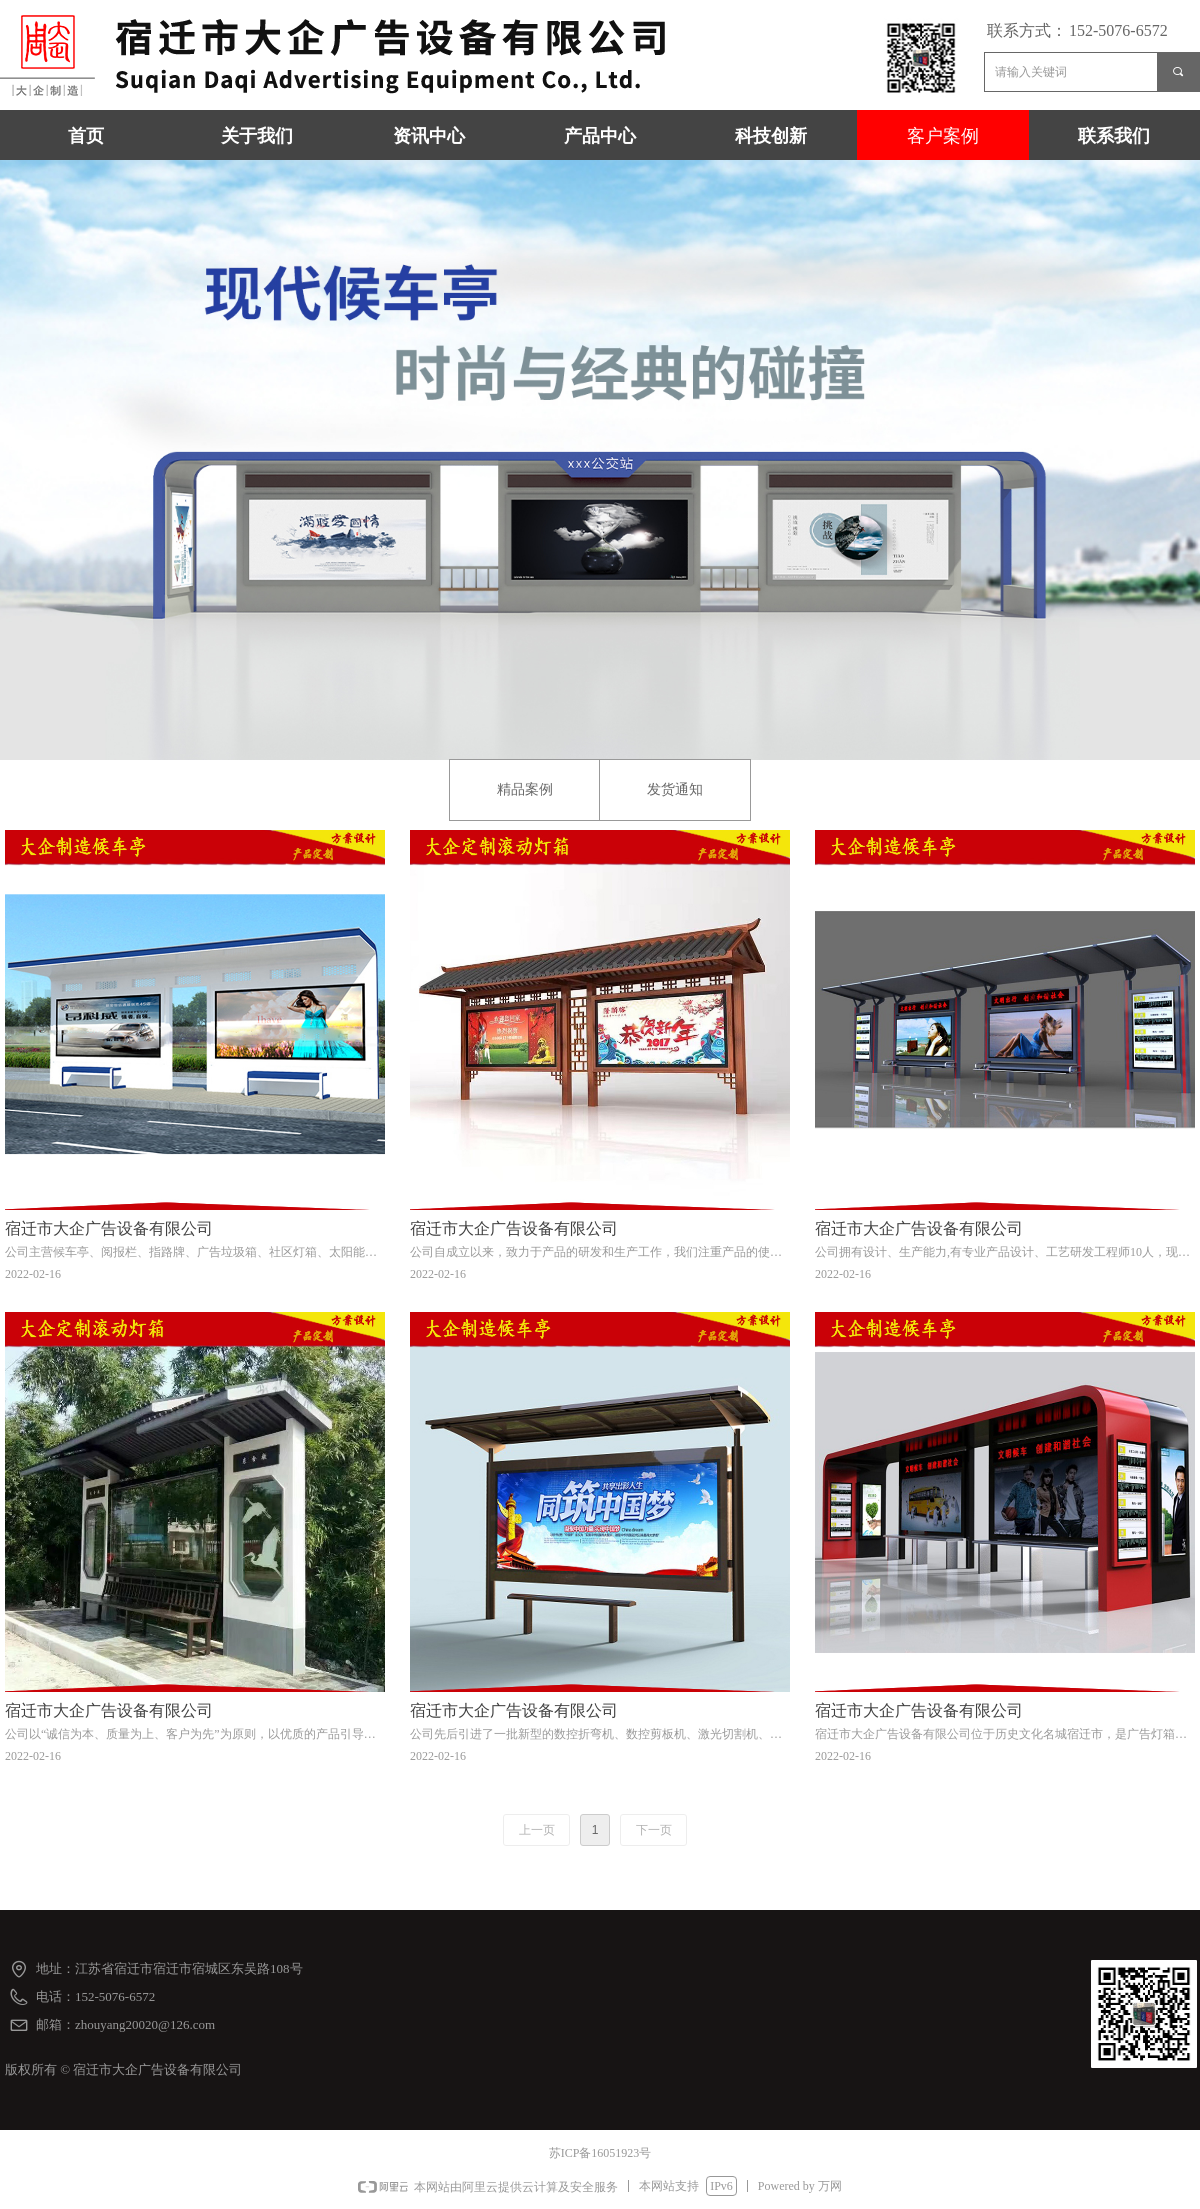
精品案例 (525, 789)
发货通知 (675, 789)
